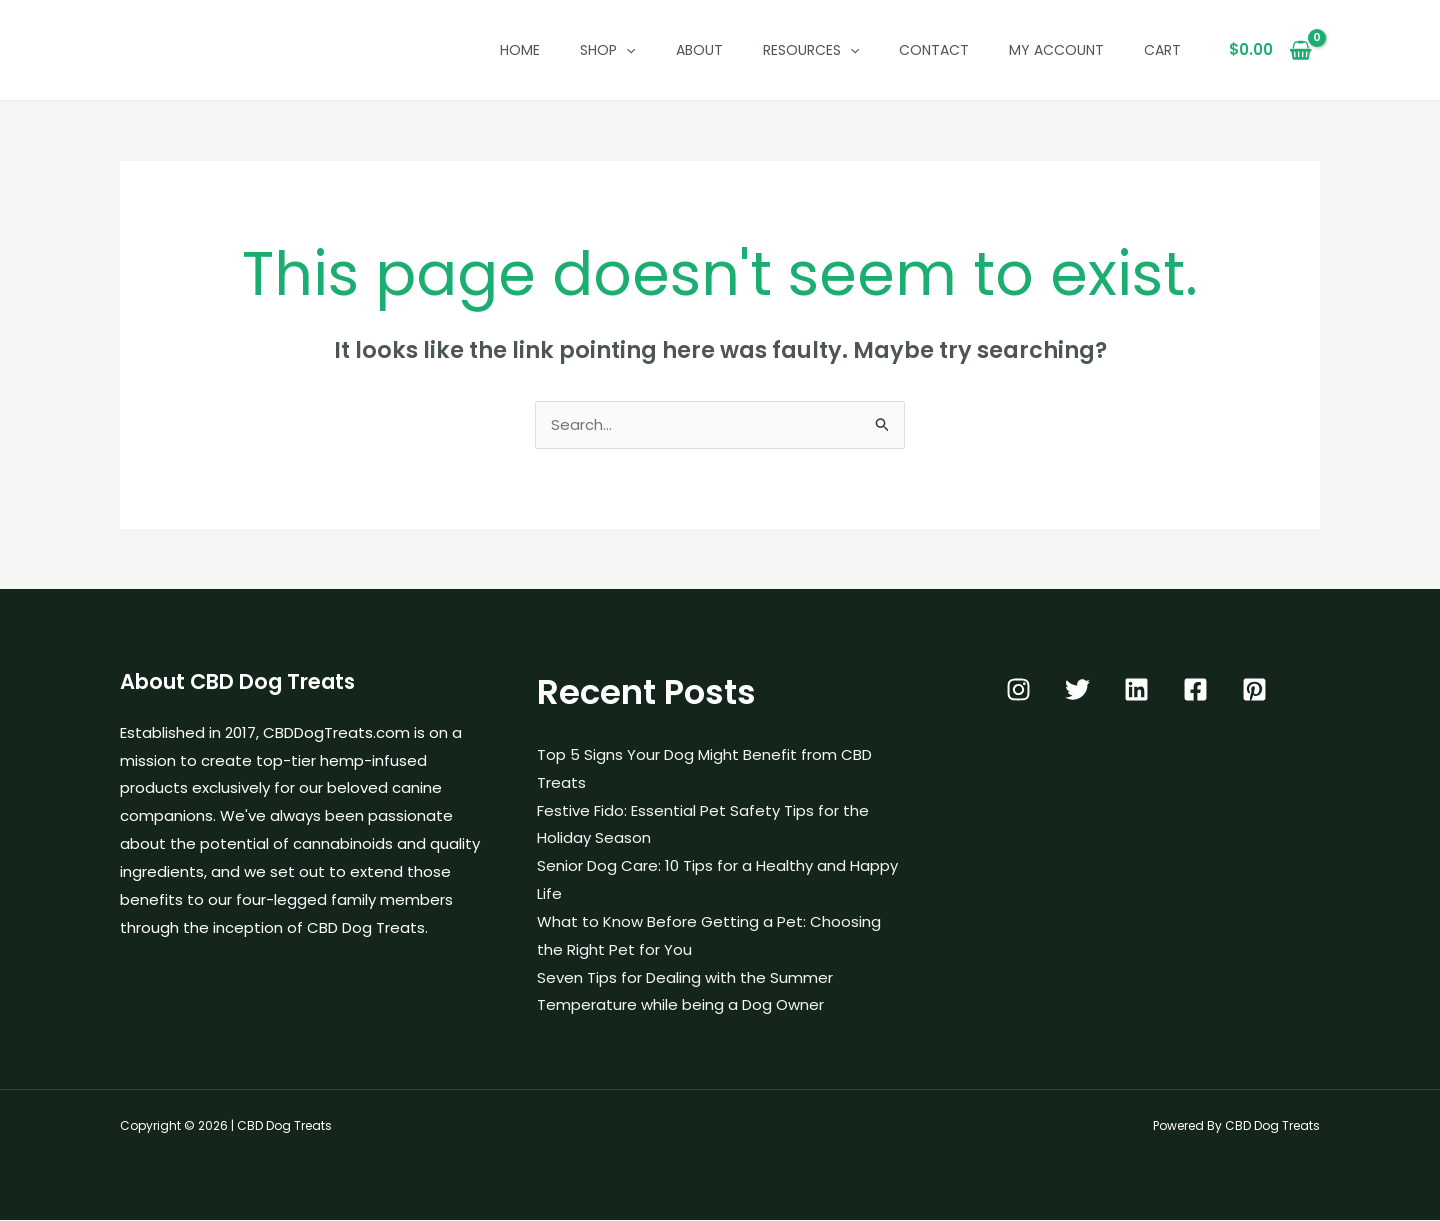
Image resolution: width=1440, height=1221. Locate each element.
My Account (1056, 50)
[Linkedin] (1136, 690)
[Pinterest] (1254, 690)
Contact (934, 50)
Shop (607, 50)
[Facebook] (1195, 690)
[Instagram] (1018, 690)
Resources (811, 50)
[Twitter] (1077, 690)
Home (520, 50)
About (699, 50)
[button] (626, 50)
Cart (1162, 50)
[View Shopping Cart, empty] (1270, 50)
